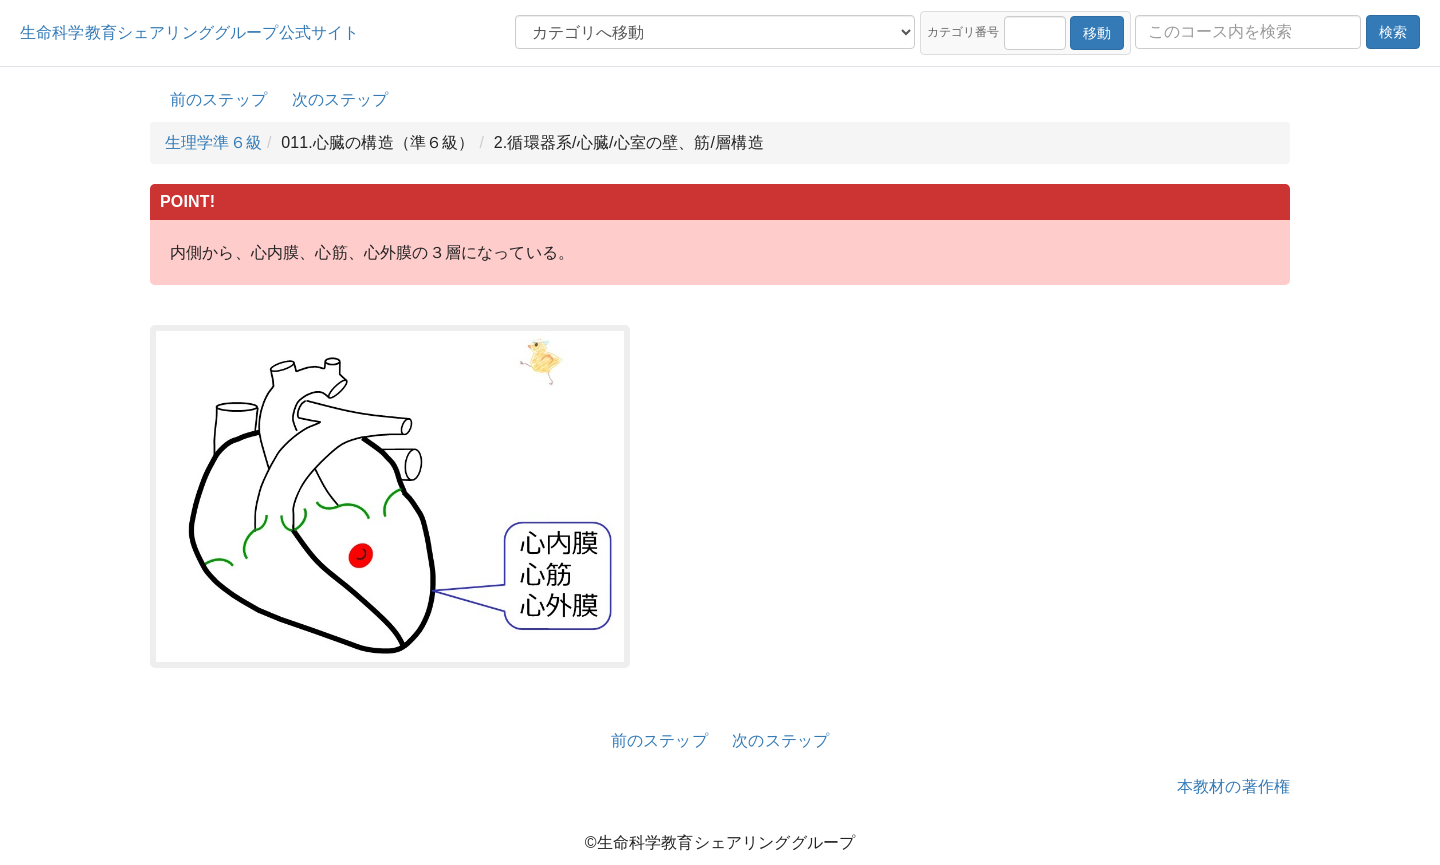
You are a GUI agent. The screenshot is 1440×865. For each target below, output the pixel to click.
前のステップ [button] (218, 99)
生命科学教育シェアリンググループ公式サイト (189, 32)
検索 (1393, 32)
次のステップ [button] (340, 99)
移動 (1097, 33)
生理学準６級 (213, 142)
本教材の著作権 (1233, 786)
